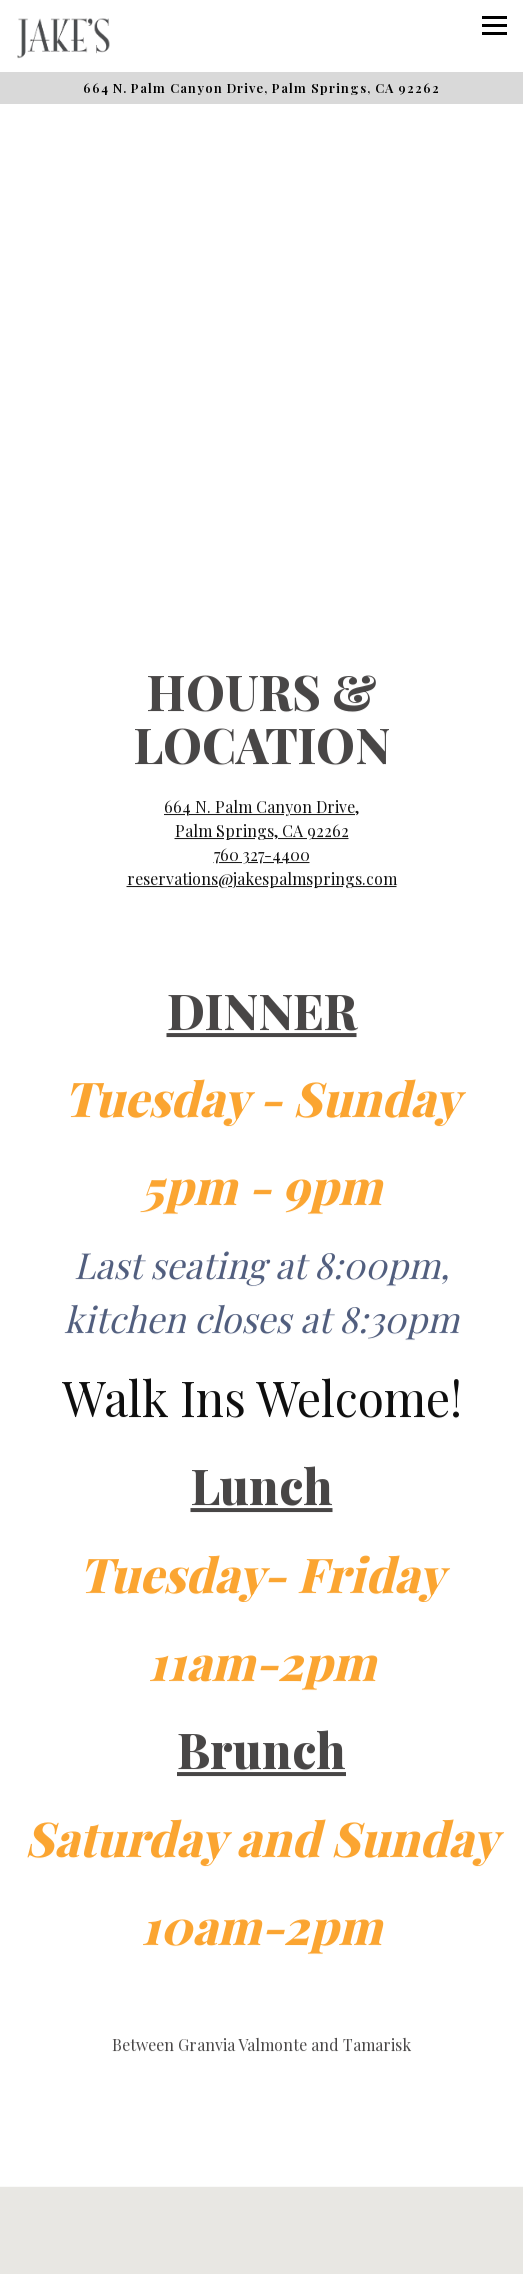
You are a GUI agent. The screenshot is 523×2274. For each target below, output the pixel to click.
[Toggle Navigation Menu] (494, 25)
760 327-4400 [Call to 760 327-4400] (262, 783)
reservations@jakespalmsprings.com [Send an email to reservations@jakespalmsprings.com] (262, 807)
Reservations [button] (261, 2197)
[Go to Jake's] (261, 87)
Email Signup (261, 2248)
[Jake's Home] (85, 36)
